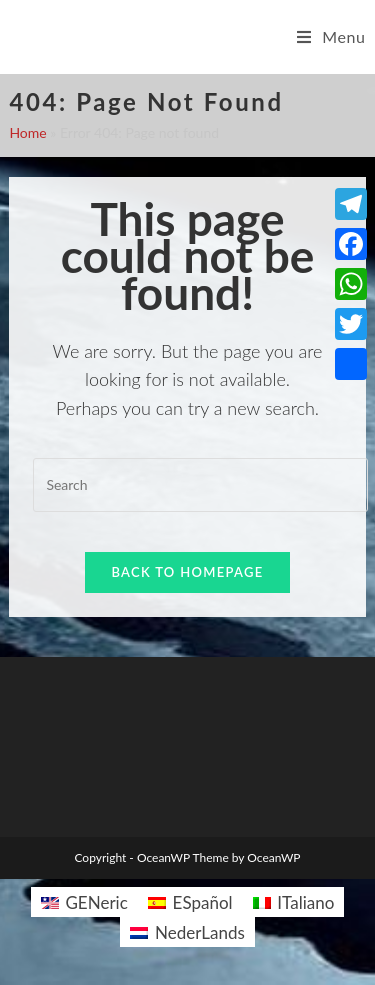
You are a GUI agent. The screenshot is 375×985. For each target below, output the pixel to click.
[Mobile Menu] (331, 37)
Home (27, 132)
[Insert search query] (200, 485)
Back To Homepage (187, 572)
